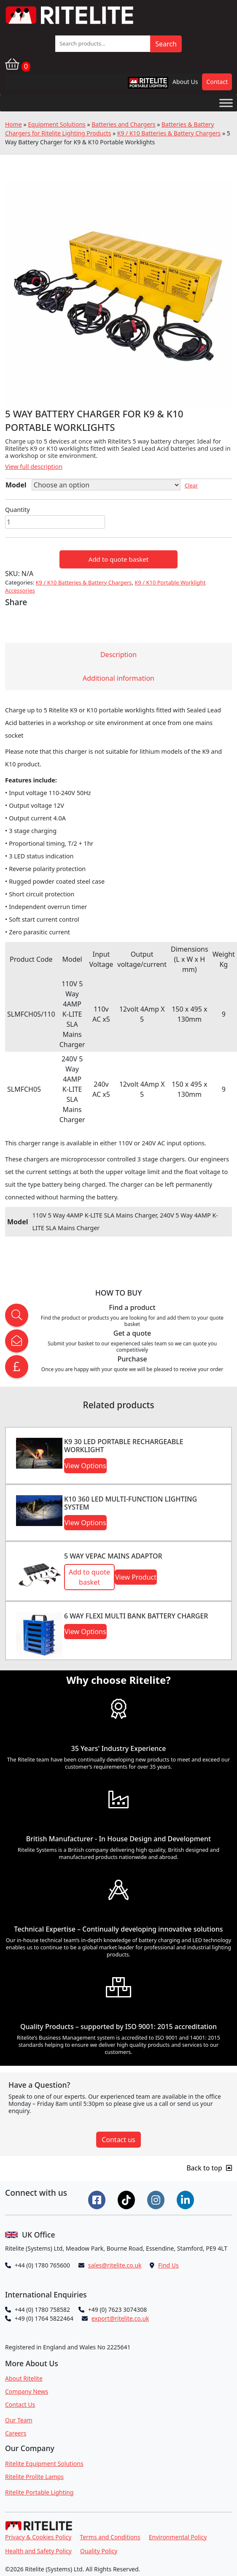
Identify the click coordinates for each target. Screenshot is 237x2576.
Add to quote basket (118, 559)
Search (166, 44)
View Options (85, 1465)
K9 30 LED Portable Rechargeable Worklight (123, 1445)
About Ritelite (24, 2378)
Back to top (209, 2168)
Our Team (18, 2420)
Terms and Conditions (110, 2537)
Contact (217, 82)
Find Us (168, 2265)
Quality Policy (99, 2551)
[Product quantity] (55, 522)
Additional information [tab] (118, 678)
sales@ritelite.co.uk (115, 2265)
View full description (33, 467)
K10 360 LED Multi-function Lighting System (130, 1503)
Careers (15, 2433)
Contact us (118, 2139)
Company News (26, 2391)
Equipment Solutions (57, 124)
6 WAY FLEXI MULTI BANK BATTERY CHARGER (136, 1616)
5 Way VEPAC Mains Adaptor (113, 1556)
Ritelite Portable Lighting (39, 2492)
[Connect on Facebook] (98, 2199)
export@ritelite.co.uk (120, 2318)
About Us (185, 82)
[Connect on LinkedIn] (186, 2199)
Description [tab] (118, 654)
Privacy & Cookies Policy (38, 2537)
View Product (135, 1577)
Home (13, 124)
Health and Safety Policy (38, 2551)
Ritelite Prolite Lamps (34, 2477)
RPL (137, 85)
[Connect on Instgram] (157, 2199)
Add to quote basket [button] (89, 1577)
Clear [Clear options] (191, 485)
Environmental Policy (178, 2537)
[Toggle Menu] (226, 103)
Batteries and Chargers (123, 124)
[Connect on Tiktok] (127, 2199)
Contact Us (20, 2404)
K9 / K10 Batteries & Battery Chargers (169, 133)
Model (16, 485)
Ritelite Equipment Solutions (44, 2464)
